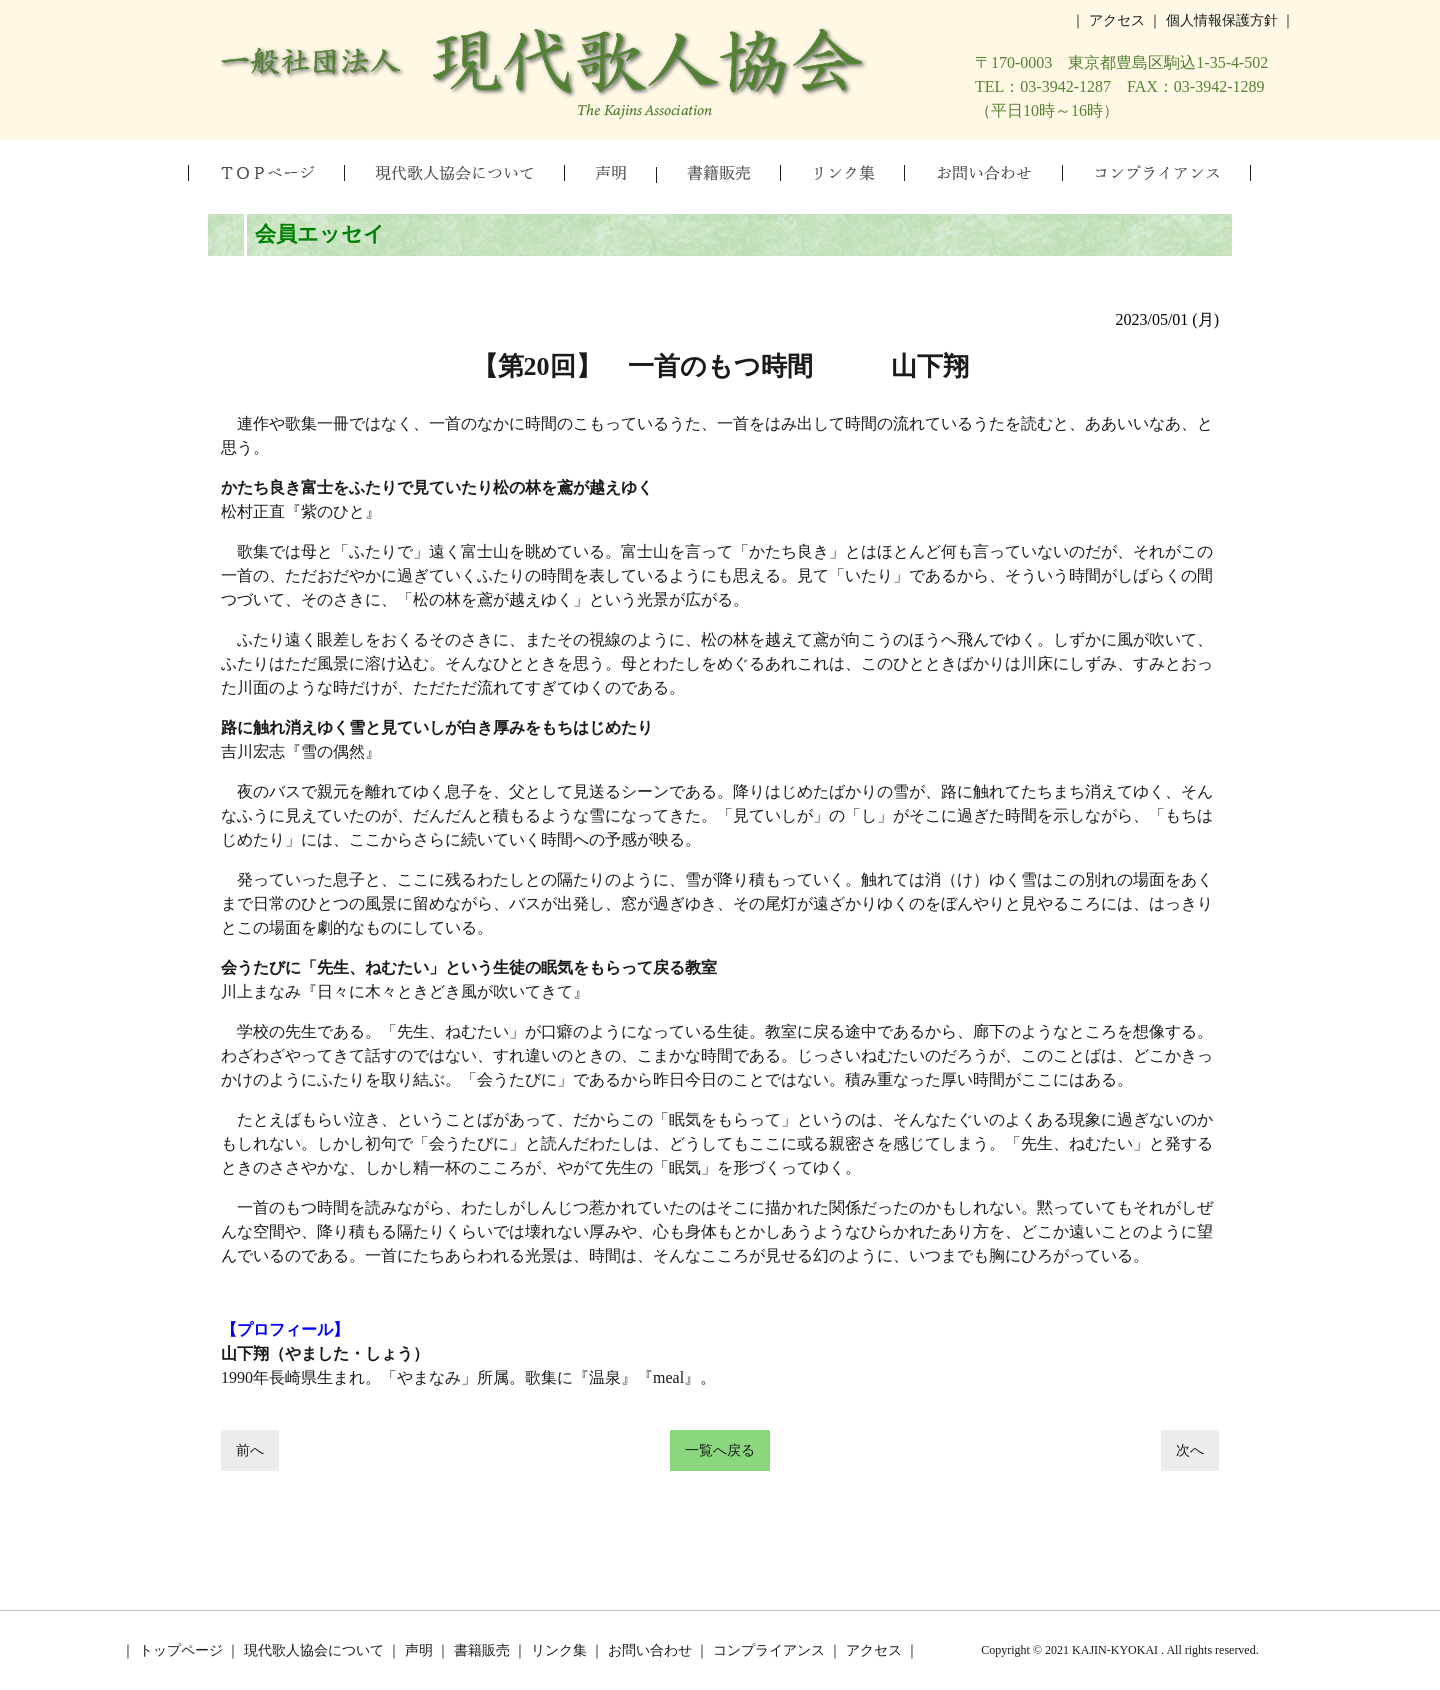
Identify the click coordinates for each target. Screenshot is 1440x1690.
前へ (250, 1450)
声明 (419, 1650)
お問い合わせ (650, 1650)
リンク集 (559, 1650)
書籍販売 (482, 1650)
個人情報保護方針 (1222, 20)
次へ (1190, 1450)
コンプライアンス (769, 1650)
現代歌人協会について (314, 1650)
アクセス (1117, 20)
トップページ (181, 1650)
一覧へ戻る (720, 1450)
